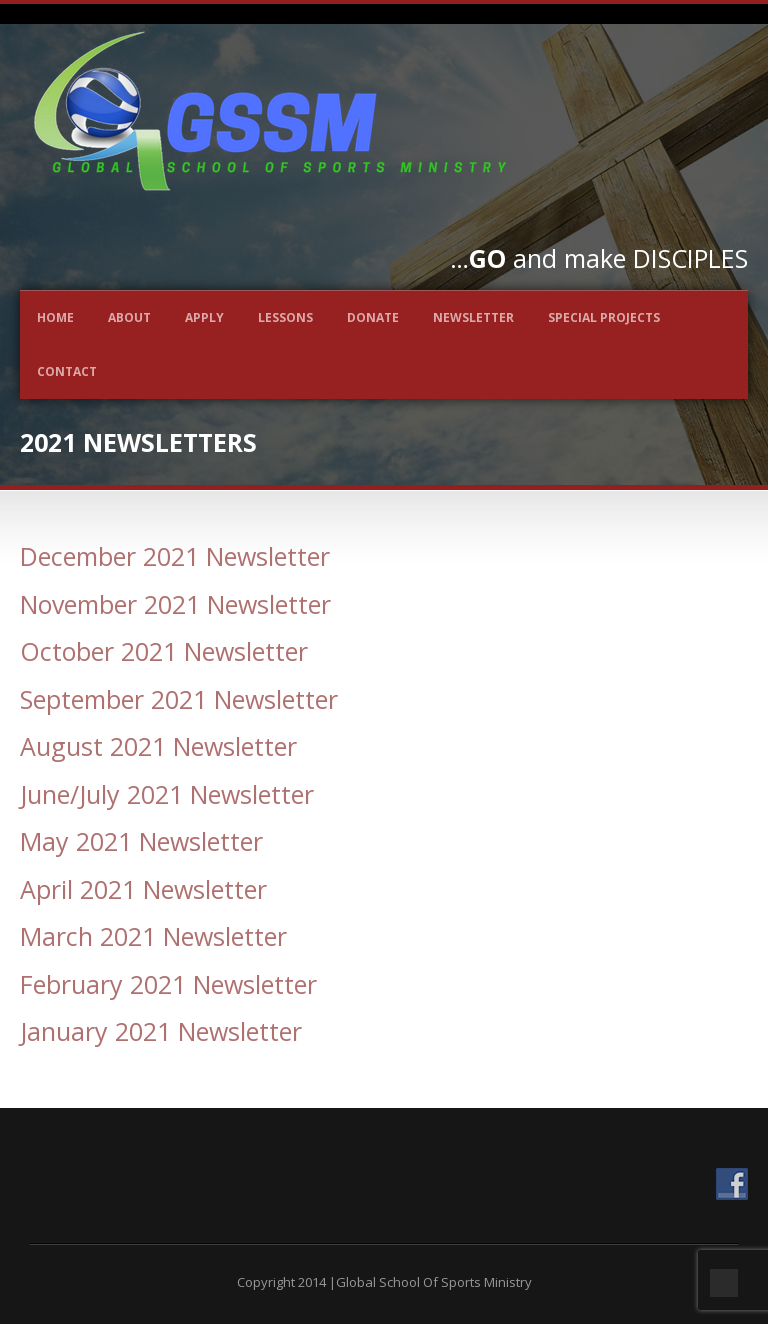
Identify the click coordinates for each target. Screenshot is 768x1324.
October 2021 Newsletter (164, 651)
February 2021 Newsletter (168, 984)
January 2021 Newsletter (161, 1031)
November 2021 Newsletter (175, 604)
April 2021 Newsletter (143, 889)
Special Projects (604, 317)
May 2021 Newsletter (141, 841)
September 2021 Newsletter (179, 699)
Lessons (285, 317)
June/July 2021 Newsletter (167, 794)
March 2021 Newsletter (153, 936)
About (129, 317)
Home (55, 317)
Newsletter (473, 317)
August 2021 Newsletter (158, 746)
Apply (204, 317)
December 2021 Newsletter (175, 556)
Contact (67, 371)
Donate (373, 317)
